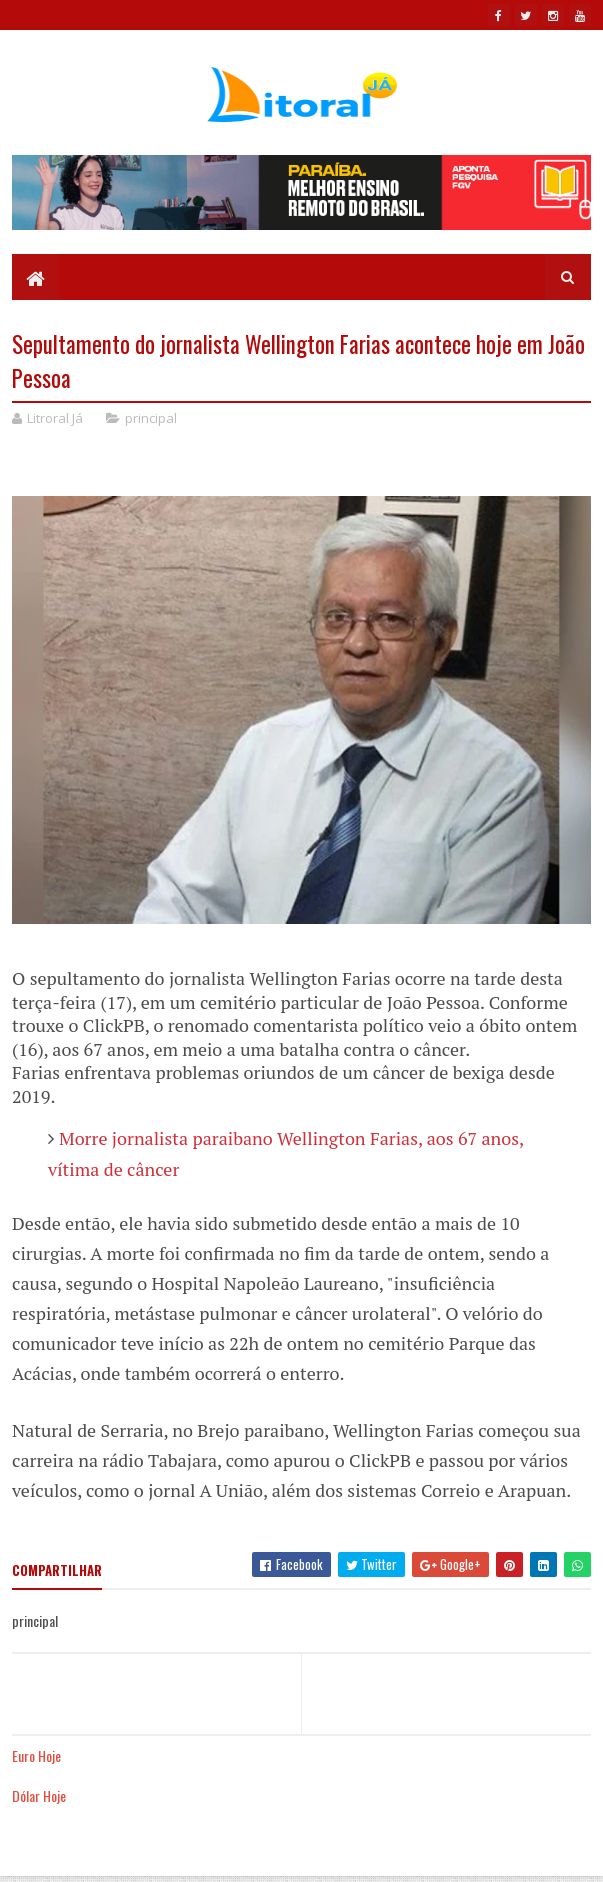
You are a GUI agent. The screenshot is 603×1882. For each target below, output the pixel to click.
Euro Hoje (36, 1755)
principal (151, 418)
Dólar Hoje (39, 1795)
